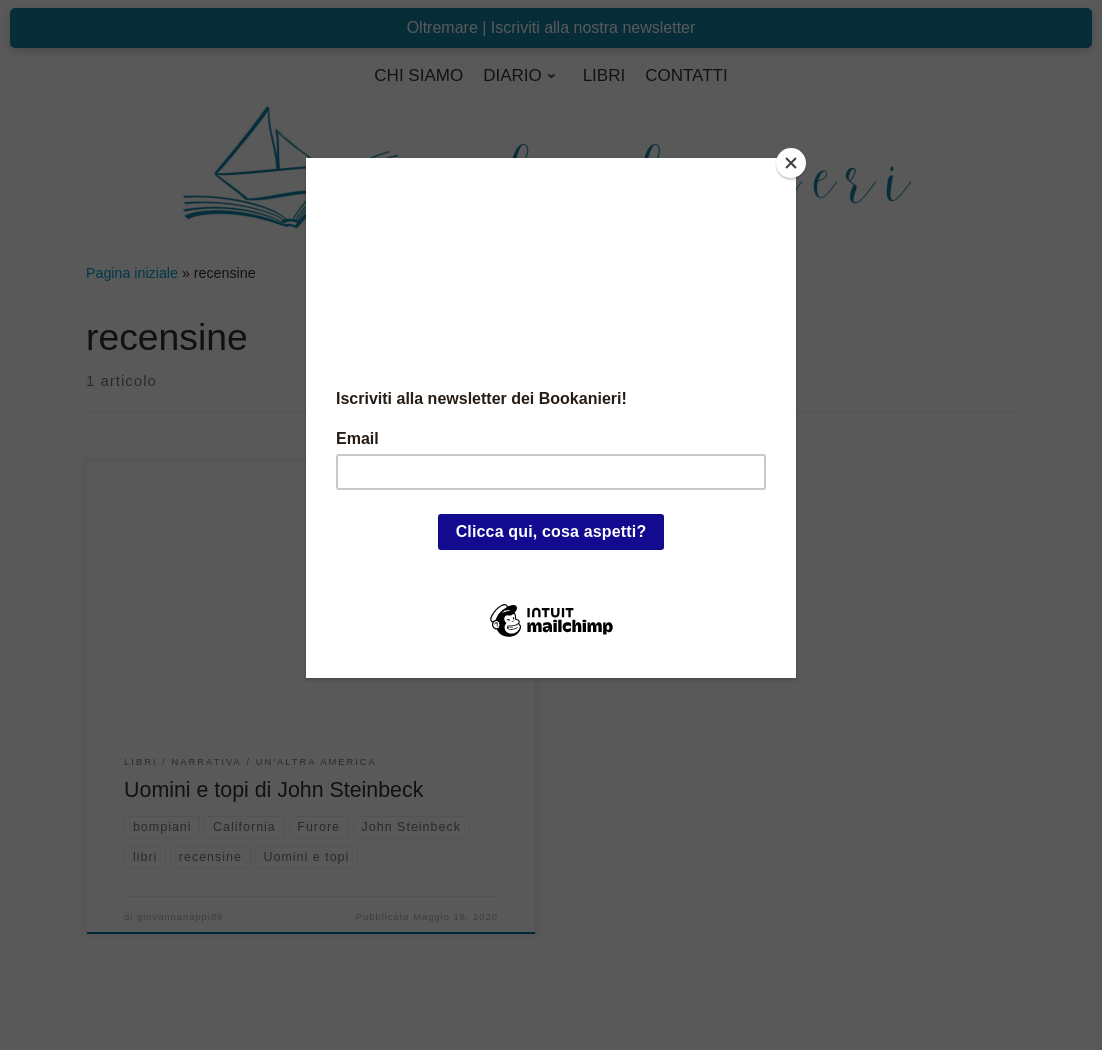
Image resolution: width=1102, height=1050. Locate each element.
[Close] (791, 163)
